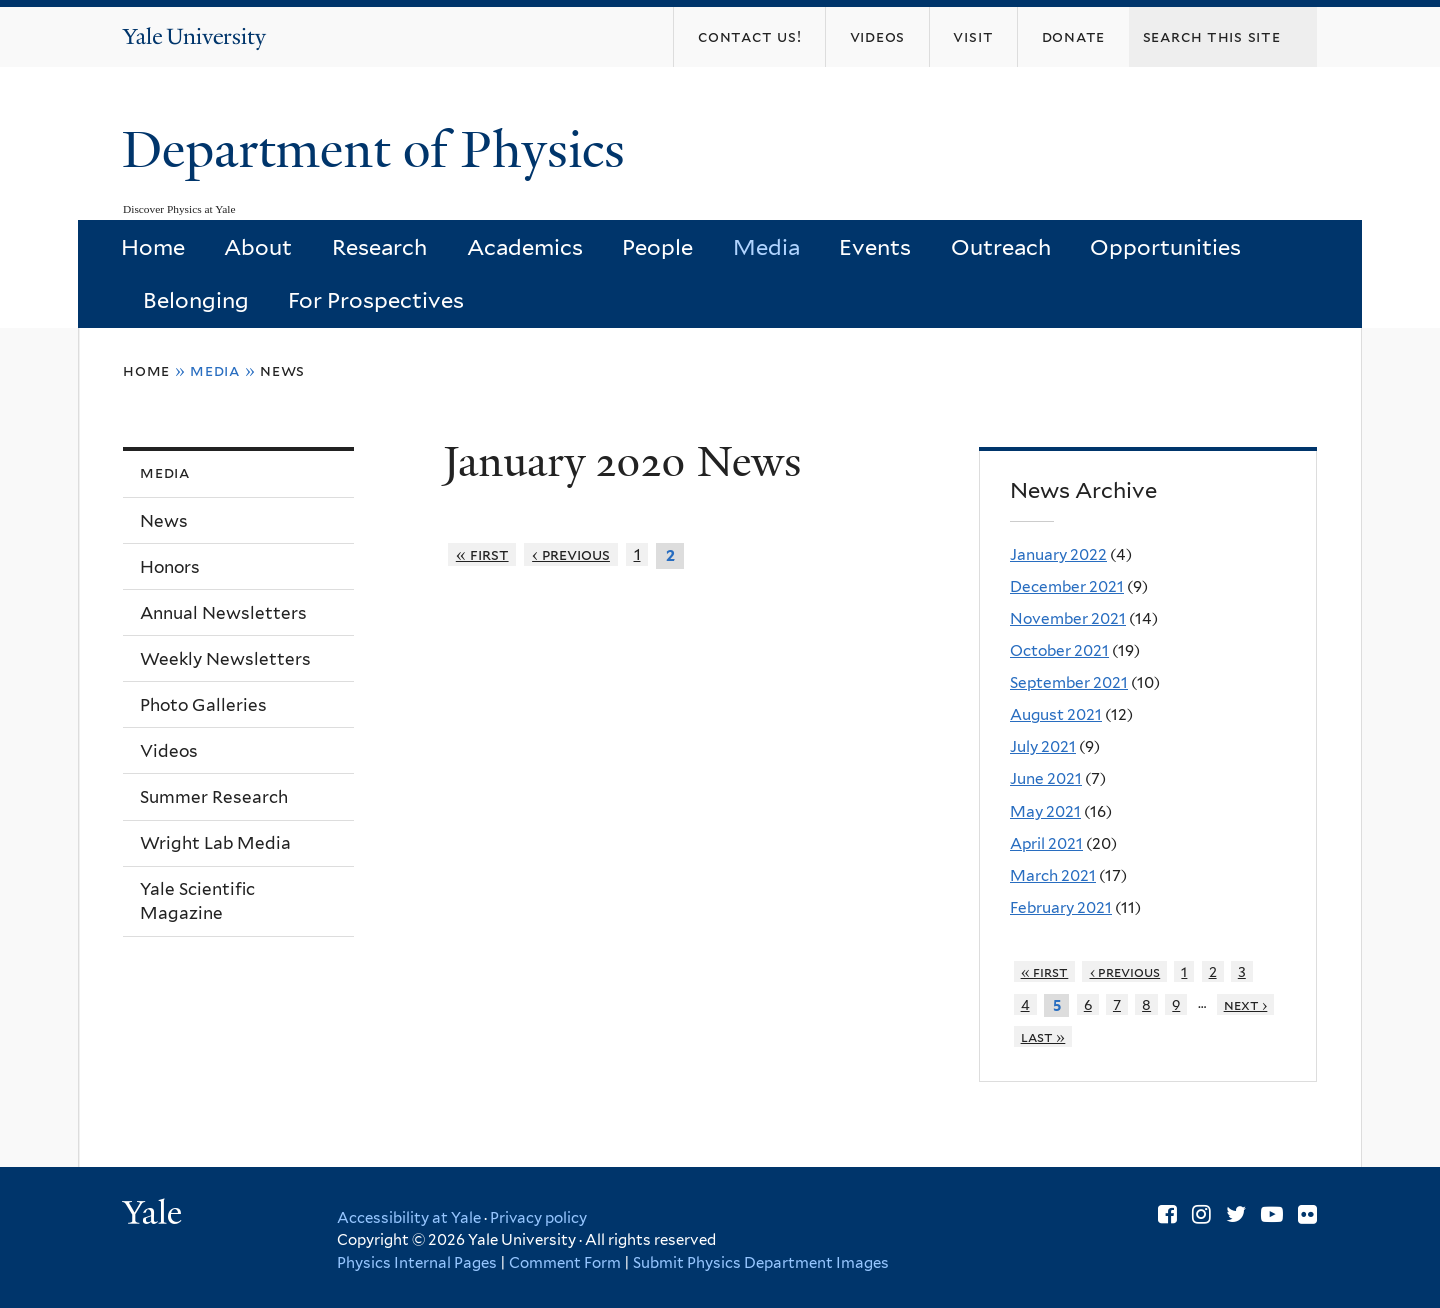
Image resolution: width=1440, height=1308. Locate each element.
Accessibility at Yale (409, 1218)
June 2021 (1046, 778)
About (258, 247)
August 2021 (1056, 714)
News (282, 370)
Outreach (1001, 247)
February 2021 (1061, 907)
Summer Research (214, 797)
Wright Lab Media (215, 843)
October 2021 (1059, 650)
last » (1043, 1036)
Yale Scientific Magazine (197, 901)
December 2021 (1067, 586)
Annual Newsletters (223, 613)
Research (379, 247)
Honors (170, 567)
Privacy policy (538, 1218)
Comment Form (565, 1263)
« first (482, 554)
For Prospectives (376, 300)
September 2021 (1069, 682)
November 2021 (1068, 618)
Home (153, 247)
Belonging (196, 300)
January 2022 (1058, 554)
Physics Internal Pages (417, 1263)
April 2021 (1046, 843)
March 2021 (1053, 875)
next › (1246, 1004)
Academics (525, 247)
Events (875, 247)
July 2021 (1043, 746)
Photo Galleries (203, 705)
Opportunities (1165, 247)
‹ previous (571, 554)
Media (766, 247)
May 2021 (1045, 811)
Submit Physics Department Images (761, 1263)
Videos (169, 751)
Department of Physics (380, 150)
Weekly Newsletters (225, 659)
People (657, 247)
